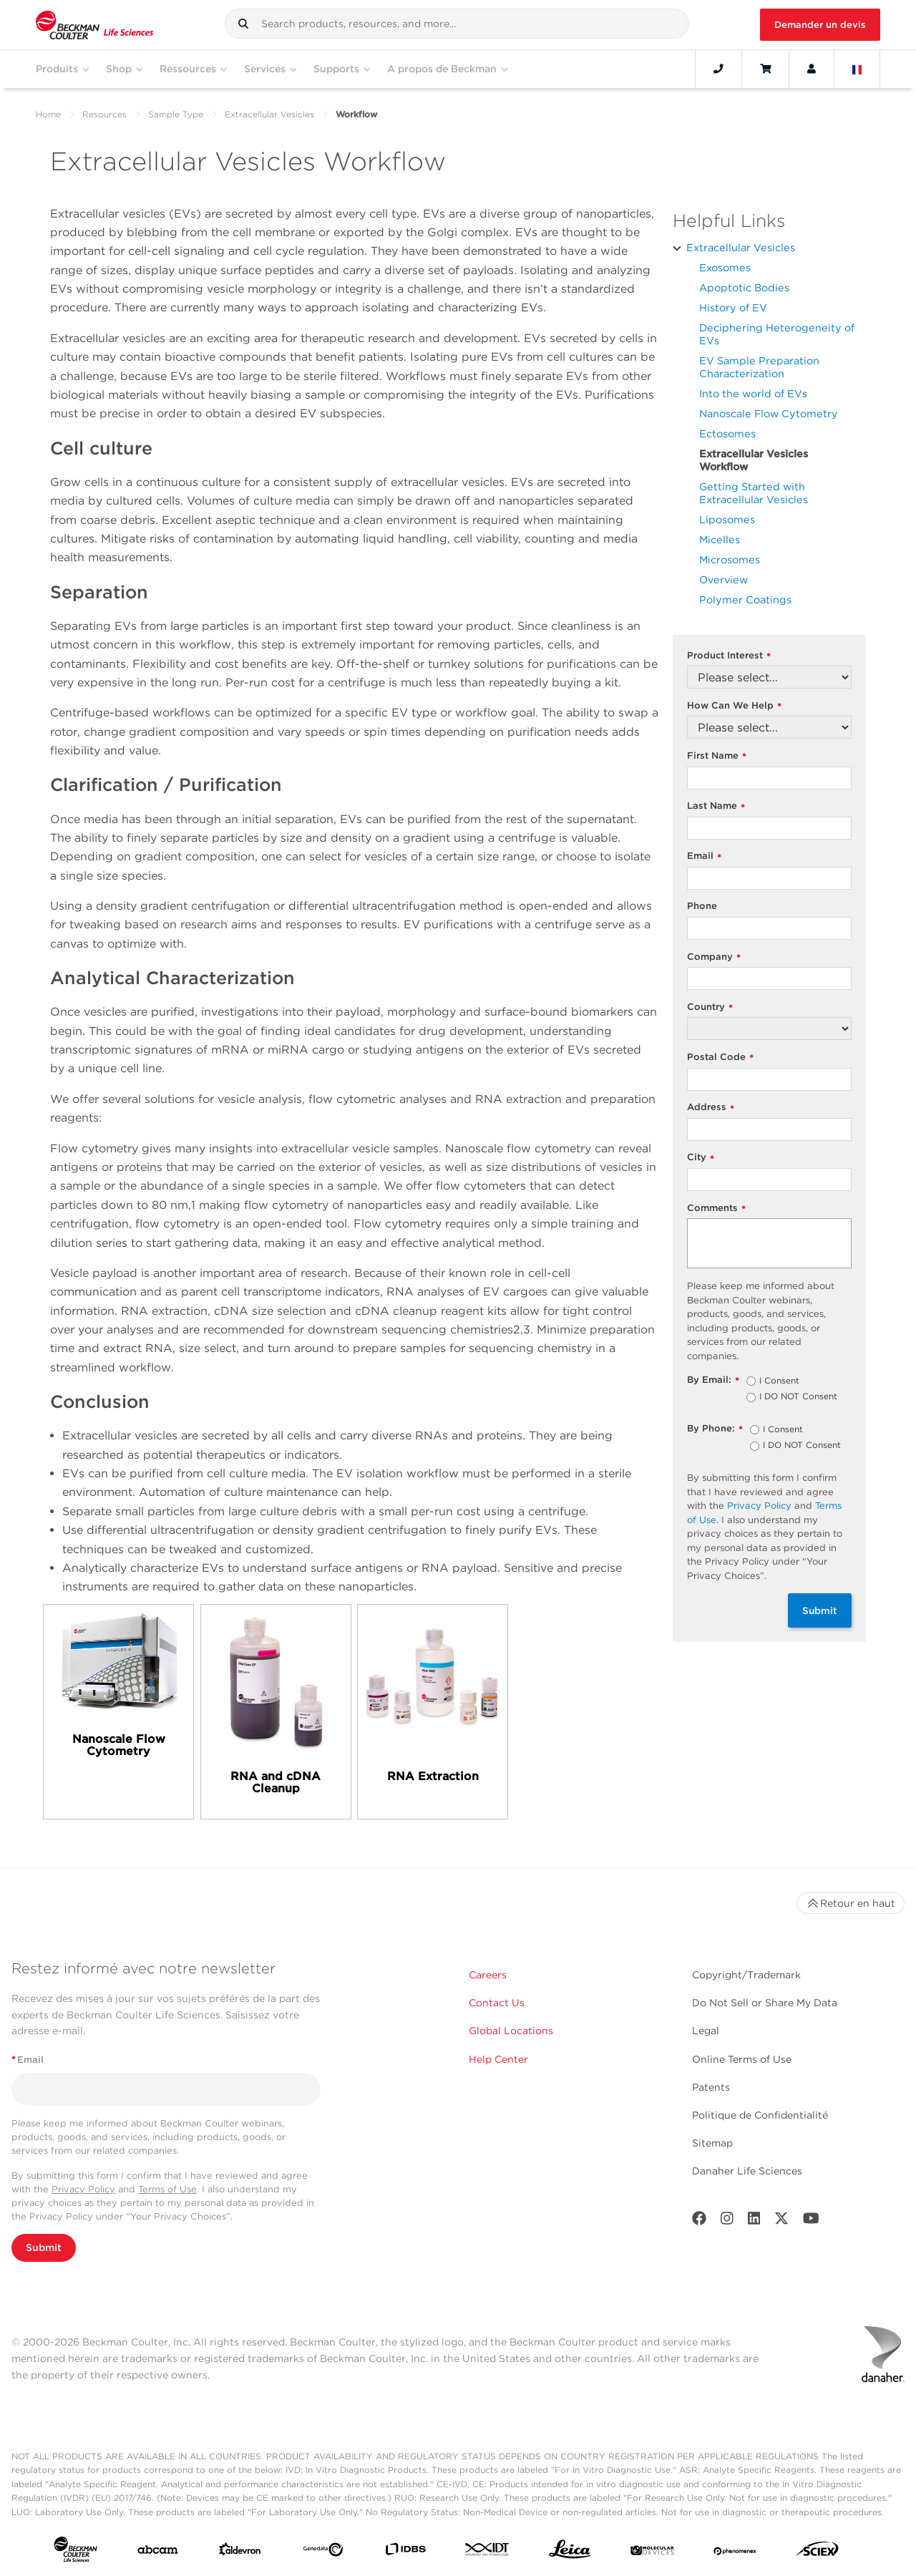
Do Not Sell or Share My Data (764, 2002)
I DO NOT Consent (798, 1397)
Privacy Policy (759, 1505)
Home (48, 114)
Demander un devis (820, 24)
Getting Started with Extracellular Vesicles (753, 492)
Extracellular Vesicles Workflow (753, 459)
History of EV (733, 307)
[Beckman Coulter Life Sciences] (94, 25)
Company (714, 957)
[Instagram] (727, 2221)
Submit (819, 1610)
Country (710, 1007)
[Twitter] (781, 2221)
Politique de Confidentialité (760, 2115)
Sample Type (175, 114)
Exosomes (725, 267)
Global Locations (511, 2030)
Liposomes (727, 519)
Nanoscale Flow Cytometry (768, 413)
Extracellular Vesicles (269, 114)
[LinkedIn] (754, 2221)
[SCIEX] (817, 2552)
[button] (243, 24)
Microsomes (729, 559)
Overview (723, 579)
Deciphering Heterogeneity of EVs (776, 333)
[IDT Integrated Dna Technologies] (487, 2552)
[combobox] (456, 23)
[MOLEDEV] (652, 2552)
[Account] (811, 68)
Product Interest (729, 656)
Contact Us (497, 2002)
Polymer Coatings (745, 599)
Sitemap (712, 2143)
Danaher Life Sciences (747, 2171)
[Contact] (718, 68)
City (700, 1158)
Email (704, 856)
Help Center (498, 2059)
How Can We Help (734, 706)
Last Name (716, 806)
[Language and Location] (857, 68)
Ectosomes (727, 433)
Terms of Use (167, 2189)
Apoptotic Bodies (744, 287)
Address (710, 1108)
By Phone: (715, 1429)
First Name (716, 756)
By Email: (713, 1380)
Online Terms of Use (741, 2059)
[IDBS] (405, 2552)
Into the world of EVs (753, 393)
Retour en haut (850, 1903)
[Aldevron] (240, 2552)
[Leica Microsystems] (570, 2552)
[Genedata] (323, 2552)
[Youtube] (811, 2221)
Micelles (719, 539)
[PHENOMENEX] (735, 2552)
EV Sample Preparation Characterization (759, 366)
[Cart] (765, 68)
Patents (711, 2087)
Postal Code (720, 1057)
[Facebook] (699, 2221)
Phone (702, 905)
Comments (716, 1208)
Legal (705, 2030)
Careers (488, 1974)
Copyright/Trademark (746, 1974)
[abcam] (157, 2553)
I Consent (779, 1381)
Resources (104, 114)
